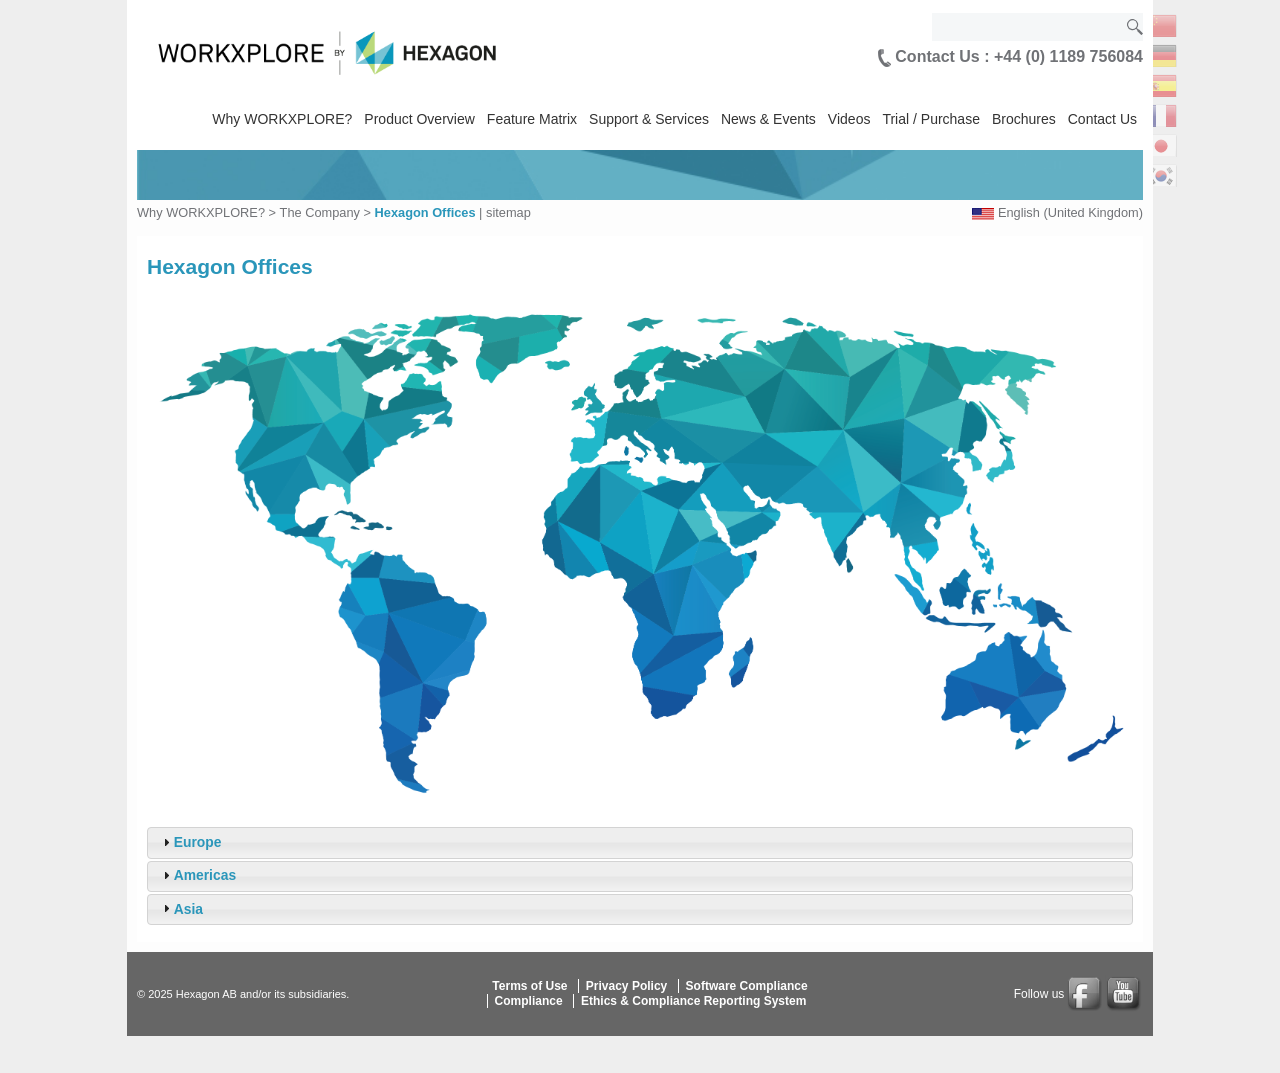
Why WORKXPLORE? (282, 119)
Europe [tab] (190, 842)
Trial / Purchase (931, 119)
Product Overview (419, 119)
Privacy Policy (626, 986)
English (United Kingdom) (1070, 212)
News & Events (768, 119)
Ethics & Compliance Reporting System (693, 1001)
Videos (849, 119)
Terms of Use (529, 986)
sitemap (508, 212)
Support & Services (649, 119)
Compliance (529, 1001)
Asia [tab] (180, 908)
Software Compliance (747, 986)
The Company (320, 212)
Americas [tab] (197, 875)
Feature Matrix (532, 119)
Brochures (1024, 119)
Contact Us (1102, 119)
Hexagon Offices (425, 212)
